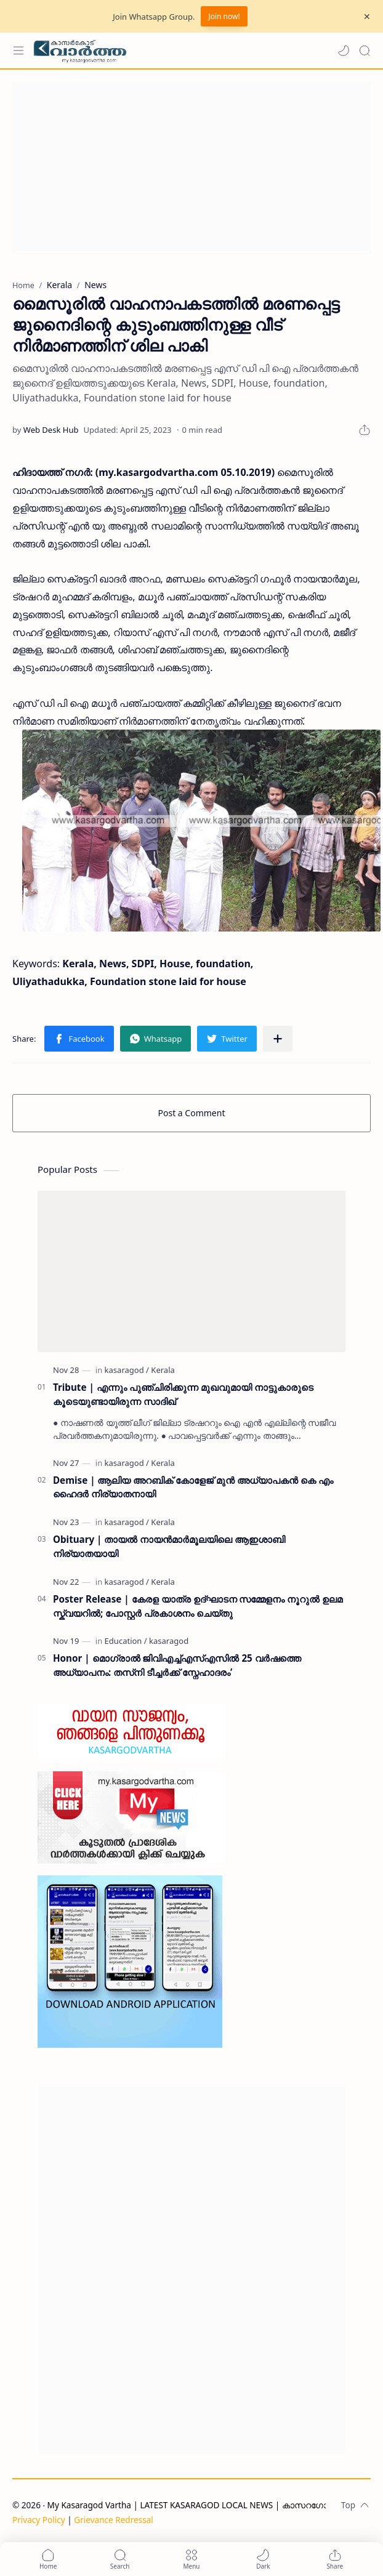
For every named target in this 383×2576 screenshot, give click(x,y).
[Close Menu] (367, 16)
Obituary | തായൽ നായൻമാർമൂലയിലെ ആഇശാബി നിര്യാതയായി (169, 1546)
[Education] (126, 1640)
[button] (343, 50)
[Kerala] (162, 1369)
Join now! (224, 16)
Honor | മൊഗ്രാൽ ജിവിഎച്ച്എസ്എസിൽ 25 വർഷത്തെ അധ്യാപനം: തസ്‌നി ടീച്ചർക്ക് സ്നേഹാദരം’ (177, 1665)
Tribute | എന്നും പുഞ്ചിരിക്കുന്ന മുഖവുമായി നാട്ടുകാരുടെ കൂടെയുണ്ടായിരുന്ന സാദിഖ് (183, 1394)
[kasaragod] (127, 1369)
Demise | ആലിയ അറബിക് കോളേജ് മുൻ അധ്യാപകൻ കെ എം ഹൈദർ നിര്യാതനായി (193, 1487)
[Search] (364, 50)
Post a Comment (191, 1113)
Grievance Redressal (113, 2520)
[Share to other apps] (277, 1039)
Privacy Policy (38, 2520)
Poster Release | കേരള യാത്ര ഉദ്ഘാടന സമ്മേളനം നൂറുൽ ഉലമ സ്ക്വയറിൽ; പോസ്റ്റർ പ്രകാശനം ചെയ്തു (197, 1606)
